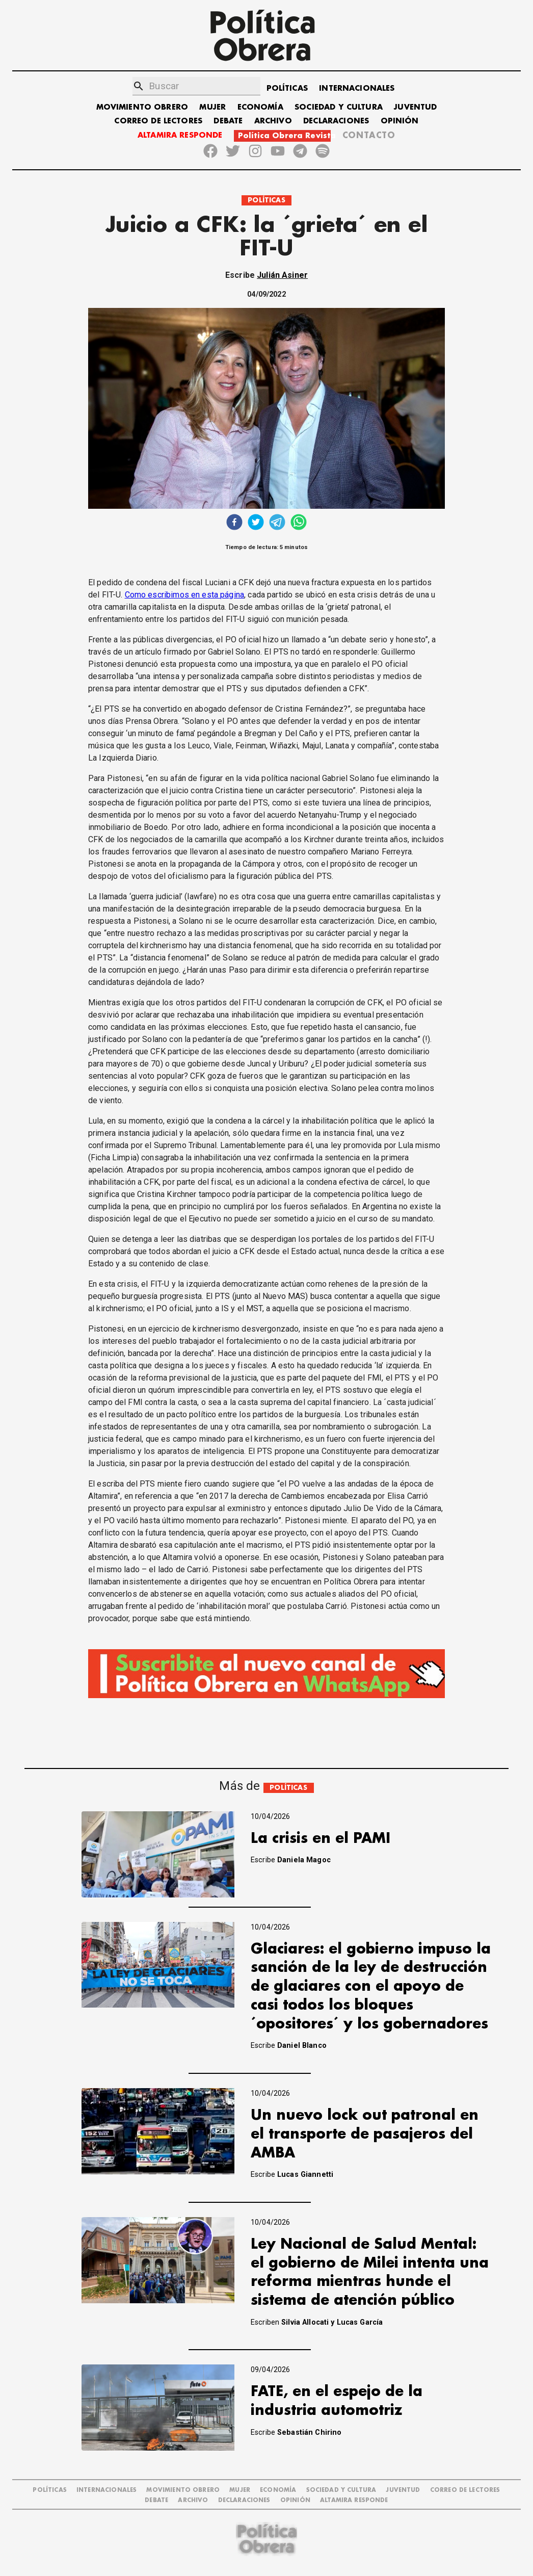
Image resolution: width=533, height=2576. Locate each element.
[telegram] (277, 523)
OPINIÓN (400, 121)
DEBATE (228, 121)
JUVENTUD (415, 107)
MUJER (212, 107)
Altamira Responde (354, 2500)
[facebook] (234, 523)
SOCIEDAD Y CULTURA (339, 107)
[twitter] (256, 523)
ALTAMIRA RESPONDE (180, 135)
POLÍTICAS (287, 88)
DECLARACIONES (336, 121)
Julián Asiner (282, 275)
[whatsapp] (298, 523)
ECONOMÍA (260, 107)
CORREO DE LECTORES (158, 121)
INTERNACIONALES (356, 88)
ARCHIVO (273, 121)
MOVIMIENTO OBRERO (142, 107)
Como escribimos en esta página (185, 595)
